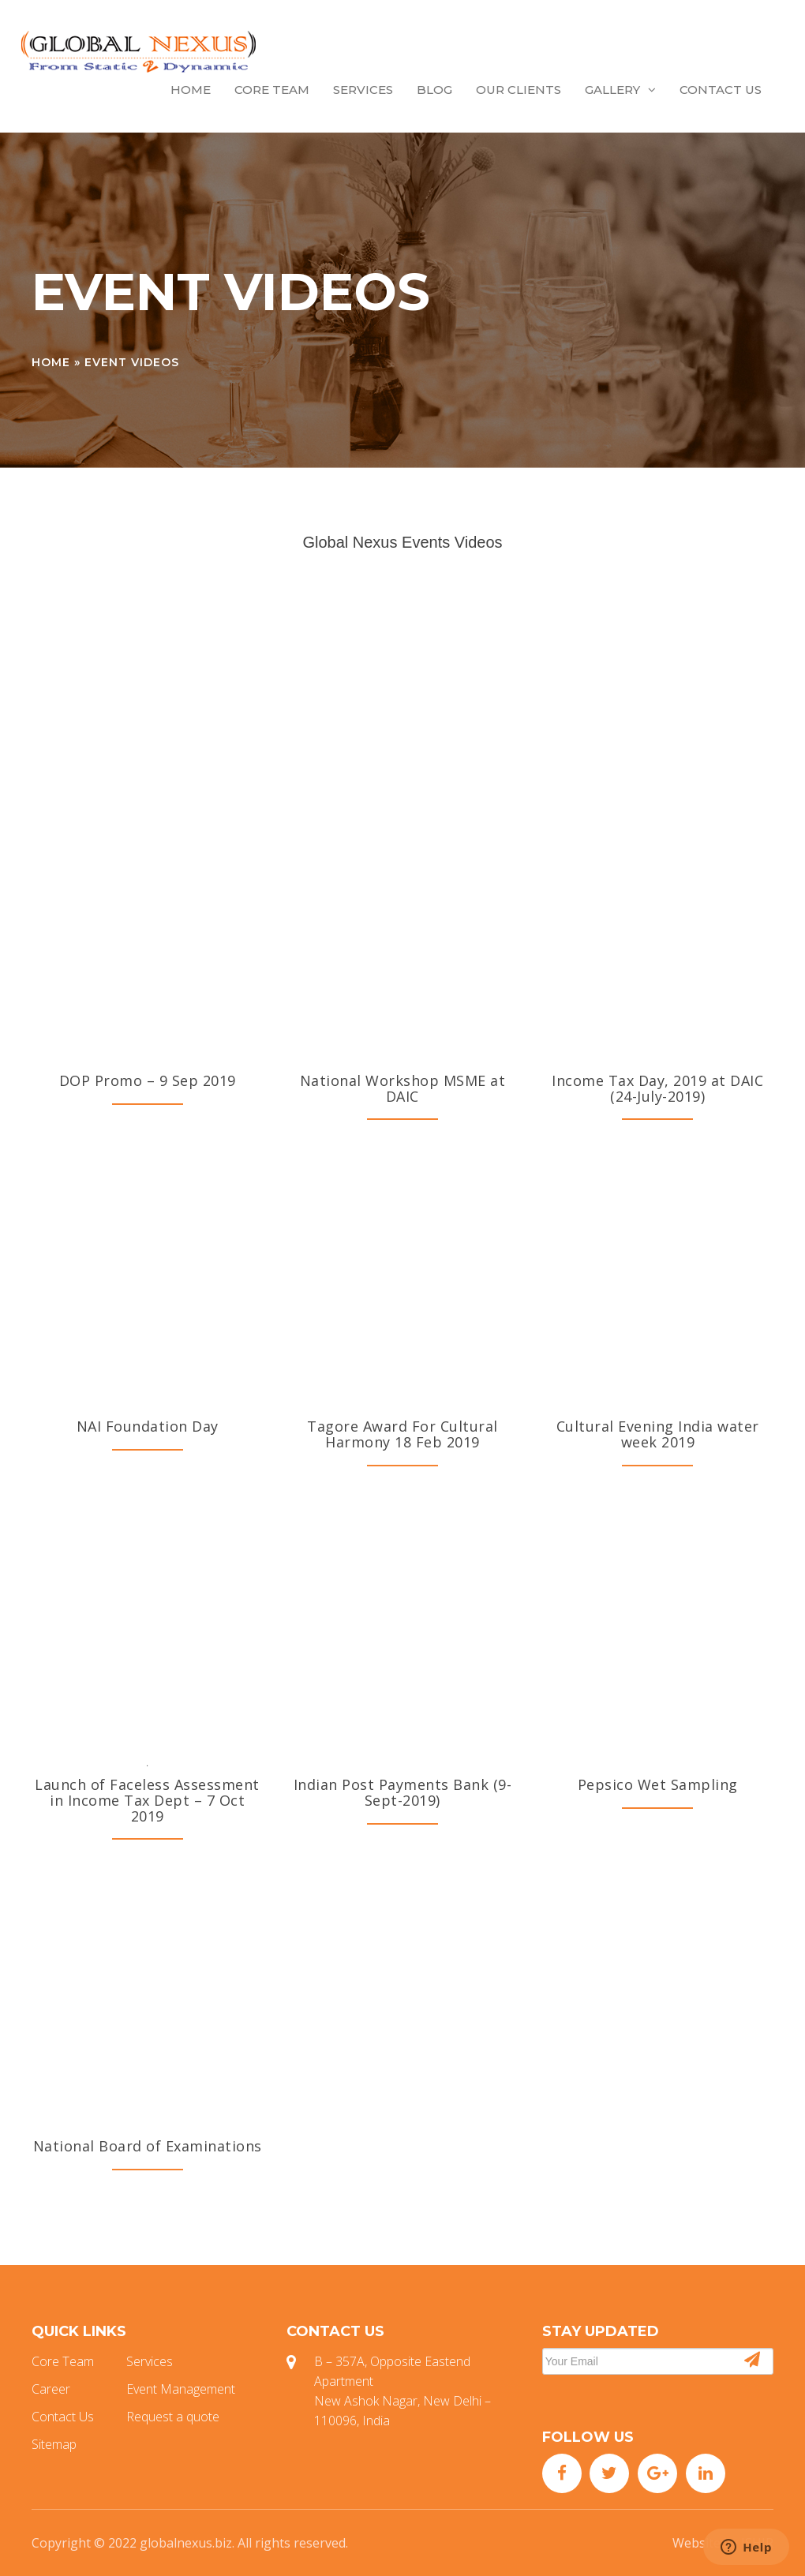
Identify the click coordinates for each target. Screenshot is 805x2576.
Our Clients (518, 89)
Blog (434, 89)
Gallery (620, 89)
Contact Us (721, 89)
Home (190, 89)
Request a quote (172, 2416)
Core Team (271, 89)
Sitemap (54, 2444)
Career (51, 2389)
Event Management (180, 2389)
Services (363, 89)
